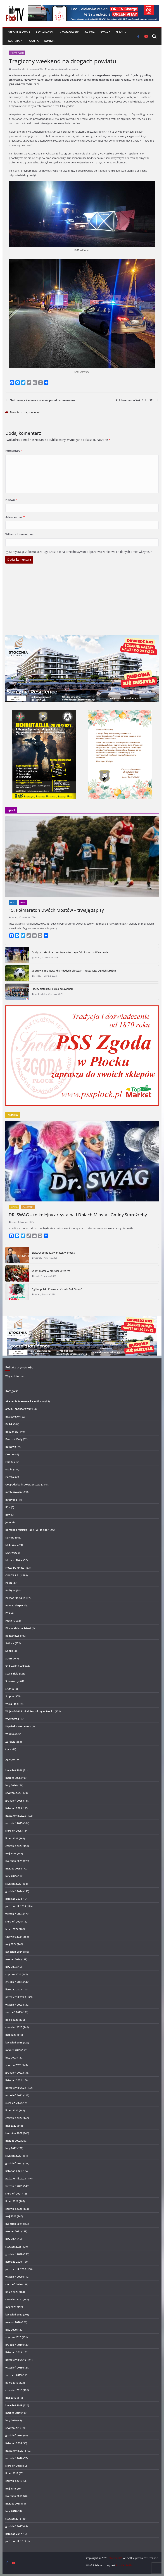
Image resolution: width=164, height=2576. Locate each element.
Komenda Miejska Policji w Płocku (26, 1530)
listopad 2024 (13, 1898)
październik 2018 (15, 2450)
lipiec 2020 (11, 2292)
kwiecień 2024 (13, 1951)
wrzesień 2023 (14, 2004)
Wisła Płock (12, 1704)
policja (50, 68)
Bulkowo (10, 1446)
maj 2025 (10, 1853)
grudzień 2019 (14, 2344)
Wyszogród (12, 1719)
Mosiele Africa (14, 1560)
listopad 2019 (13, 2352)
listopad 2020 (13, 2261)
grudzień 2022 (14, 2072)
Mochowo (11, 1552)
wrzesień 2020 (14, 2276)
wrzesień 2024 (14, 1914)
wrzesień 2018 (14, 2458)
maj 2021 (10, 2216)
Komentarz (14, 451)
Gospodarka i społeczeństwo (23, 1484)
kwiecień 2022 (13, 2133)
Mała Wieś (11, 1545)
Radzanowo (12, 1635)
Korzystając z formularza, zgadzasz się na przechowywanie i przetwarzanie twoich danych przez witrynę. (80, 552)
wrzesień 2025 (14, 1823)
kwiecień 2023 (13, 2042)
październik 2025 (15, 1815)
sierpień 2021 (13, 2193)
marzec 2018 (13, 2503)
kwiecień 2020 (13, 2314)
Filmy (119, 32)
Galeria (89, 32)
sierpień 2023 (13, 2012)
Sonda (9, 1650)
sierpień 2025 (13, 1830)
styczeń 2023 (13, 2065)
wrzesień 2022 (14, 2095)
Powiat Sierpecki (15, 1605)
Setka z (105, 32)
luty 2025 (11, 1876)
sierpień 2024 (13, 1921)
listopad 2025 (13, 1808)
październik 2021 (15, 2178)
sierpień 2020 (13, 2284)
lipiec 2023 (11, 2019)
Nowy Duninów (14, 1567)
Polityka (10, 1590)
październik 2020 (15, 2269)
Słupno (9, 1696)
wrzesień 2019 (14, 2367)
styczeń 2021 (13, 2246)
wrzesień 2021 (14, 2186)
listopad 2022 (13, 2080)
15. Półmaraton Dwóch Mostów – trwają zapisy (56, 910)
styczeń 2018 (13, 2518)
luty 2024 (11, 1967)
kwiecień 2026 (13, 1770)
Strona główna (19, 32)
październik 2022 (15, 2088)
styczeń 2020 (13, 2337)
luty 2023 (11, 2057)
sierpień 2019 (13, 2375)
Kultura (14, 40)
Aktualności (44, 32)
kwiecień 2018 (13, 2496)
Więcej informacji (15, 1376)
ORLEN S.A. (12, 1575)
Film (7, 1462)
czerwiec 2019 (13, 2390)
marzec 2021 (13, 2231)
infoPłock (11, 1499)
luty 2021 (11, 2239)
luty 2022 (11, 2148)
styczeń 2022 (13, 2155)
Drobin (9, 1454)
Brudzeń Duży (13, 1439)
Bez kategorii (13, 1416)
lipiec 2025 (11, 1838)
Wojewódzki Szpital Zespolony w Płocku (29, 1711)
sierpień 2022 (13, 2103)
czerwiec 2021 (13, 2208)
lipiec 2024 (11, 1929)
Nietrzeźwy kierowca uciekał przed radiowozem (40, 400)
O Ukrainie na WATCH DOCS (137, 400)
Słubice (9, 1688)
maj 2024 (10, 1944)
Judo (8, 1522)
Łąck (8, 1749)
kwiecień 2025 (13, 1861)
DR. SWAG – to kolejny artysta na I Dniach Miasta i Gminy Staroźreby (78, 1215)
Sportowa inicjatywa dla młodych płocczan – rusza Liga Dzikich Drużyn (74, 970)
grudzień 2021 (14, 2163)
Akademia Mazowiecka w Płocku (25, 1401)
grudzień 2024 (14, 1891)
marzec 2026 (13, 1778)
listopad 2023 (13, 1989)
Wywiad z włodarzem (18, 1726)
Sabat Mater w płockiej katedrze (51, 1271)
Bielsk (9, 1424)
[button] (125, 32)
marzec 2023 (13, 2050)
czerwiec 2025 (13, 1846)
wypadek (73, 68)
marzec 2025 (13, 1868)
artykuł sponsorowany (19, 1409)
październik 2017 (15, 2541)
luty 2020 (11, 2329)
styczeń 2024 (13, 1974)
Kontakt (50, 40)
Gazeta (34, 40)
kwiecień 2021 (13, 2224)
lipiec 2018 (11, 2473)
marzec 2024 (13, 1959)
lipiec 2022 (11, 2110)
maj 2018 (10, 2488)
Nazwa (11, 500)
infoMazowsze (69, 32)
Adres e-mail (15, 517)
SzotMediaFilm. (125, 2565)
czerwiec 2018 (13, 2480)
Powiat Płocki (17, 53)
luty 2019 (11, 2420)
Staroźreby (27, 1207)
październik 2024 (15, 1906)
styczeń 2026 (13, 1793)
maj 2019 (10, 2397)
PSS (7, 1613)
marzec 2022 (13, 2140)
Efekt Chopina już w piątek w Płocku (53, 1252)
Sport (23, 902)
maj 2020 (10, 2307)
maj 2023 (10, 2034)
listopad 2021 (13, 2171)
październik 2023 (15, 1997)
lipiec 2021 (11, 2201)
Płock (13, 902)
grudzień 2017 (14, 2526)
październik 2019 (15, 2360)
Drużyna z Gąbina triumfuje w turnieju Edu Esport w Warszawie (70, 952)
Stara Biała (11, 1673)
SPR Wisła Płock (15, 1666)
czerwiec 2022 (13, 2118)
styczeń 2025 (13, 1883)
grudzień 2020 (14, 2254)
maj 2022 (10, 2125)
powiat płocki (61, 68)
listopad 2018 (13, 2443)
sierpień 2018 (13, 2465)
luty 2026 (11, 1785)
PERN (8, 1583)
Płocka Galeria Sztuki (18, 1628)
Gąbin (9, 1469)
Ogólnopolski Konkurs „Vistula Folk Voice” (57, 1289)
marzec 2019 (13, 2413)
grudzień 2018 (14, 2435)
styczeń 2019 (13, 2428)
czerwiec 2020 (13, 2299)
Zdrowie (10, 1741)
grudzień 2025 (14, 1800)
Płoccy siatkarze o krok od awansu (52, 989)
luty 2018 (11, 2511)
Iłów (7, 1507)
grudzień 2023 (14, 1982)
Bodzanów (11, 1431)
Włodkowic (12, 1734)
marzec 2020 (13, 2322)
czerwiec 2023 (13, 2027)
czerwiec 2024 (13, 1936)
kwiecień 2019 (13, 2405)
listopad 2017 (13, 2534)
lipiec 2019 (11, 2382)
